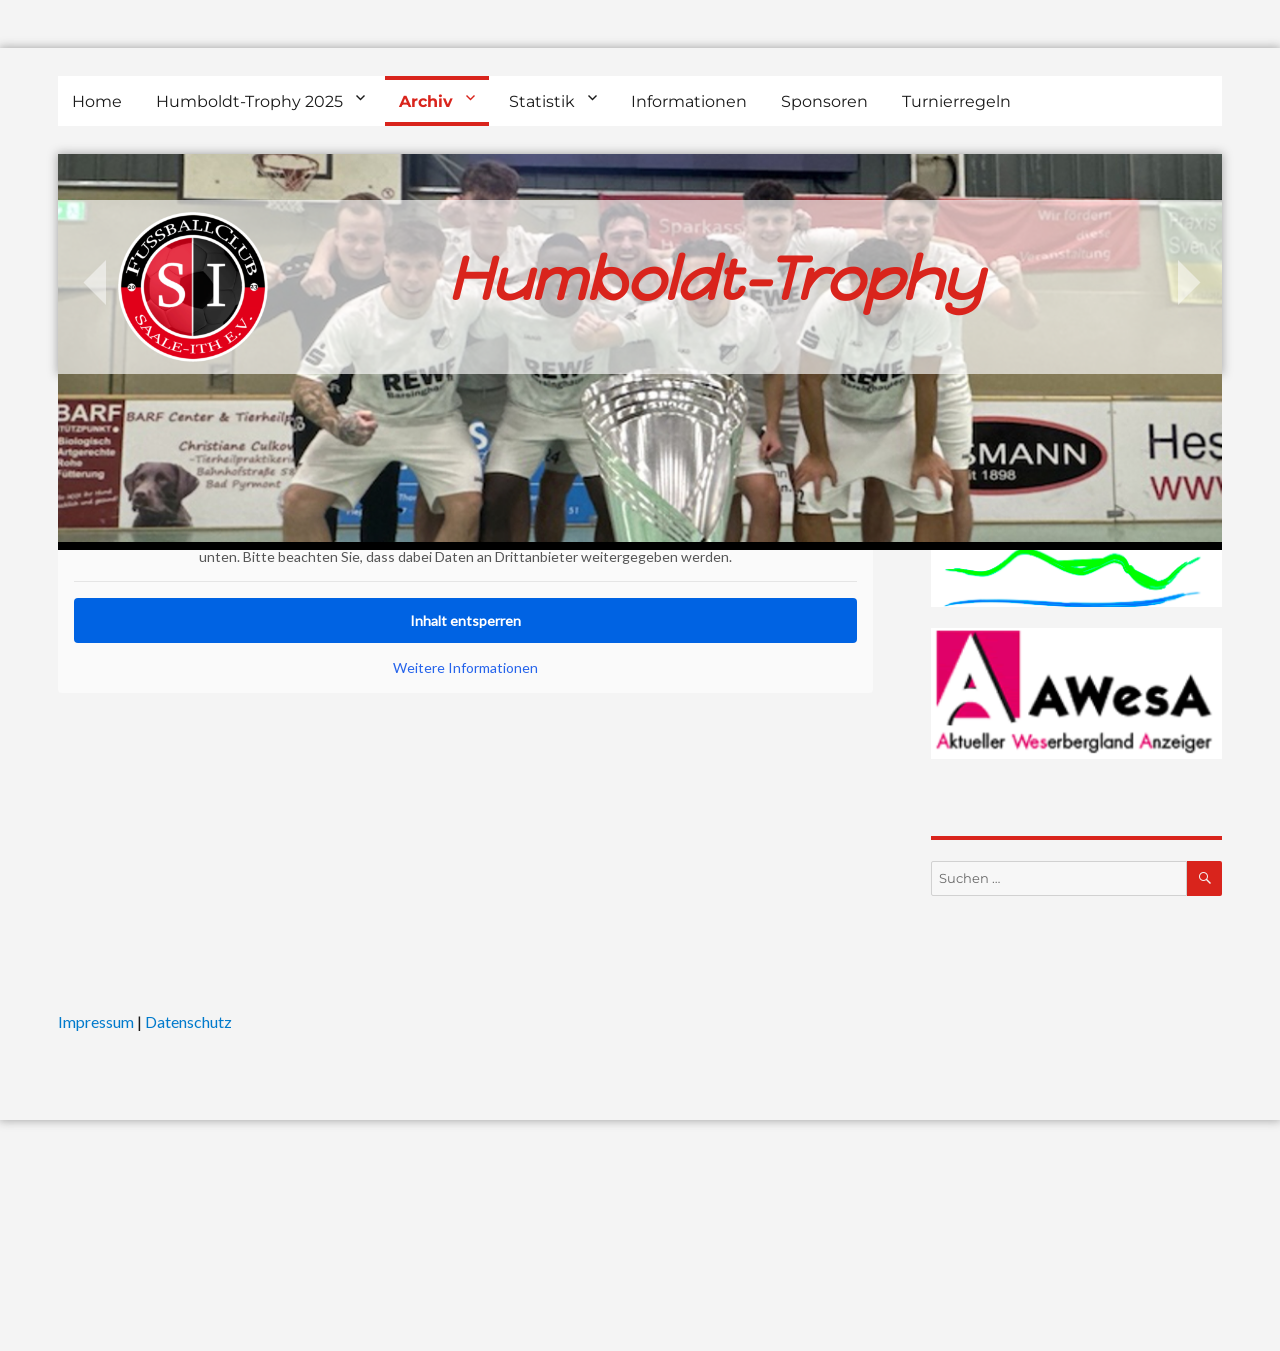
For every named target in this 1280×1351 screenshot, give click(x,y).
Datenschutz (188, 1021)
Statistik (542, 101)
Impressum (96, 1021)
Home (97, 101)
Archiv (426, 101)
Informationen (689, 101)
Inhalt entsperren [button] (465, 620)
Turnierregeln (956, 101)
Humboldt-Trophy (715, 279)
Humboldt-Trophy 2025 (249, 101)
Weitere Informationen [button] (465, 667)
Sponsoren (824, 101)
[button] (44, 1307)
